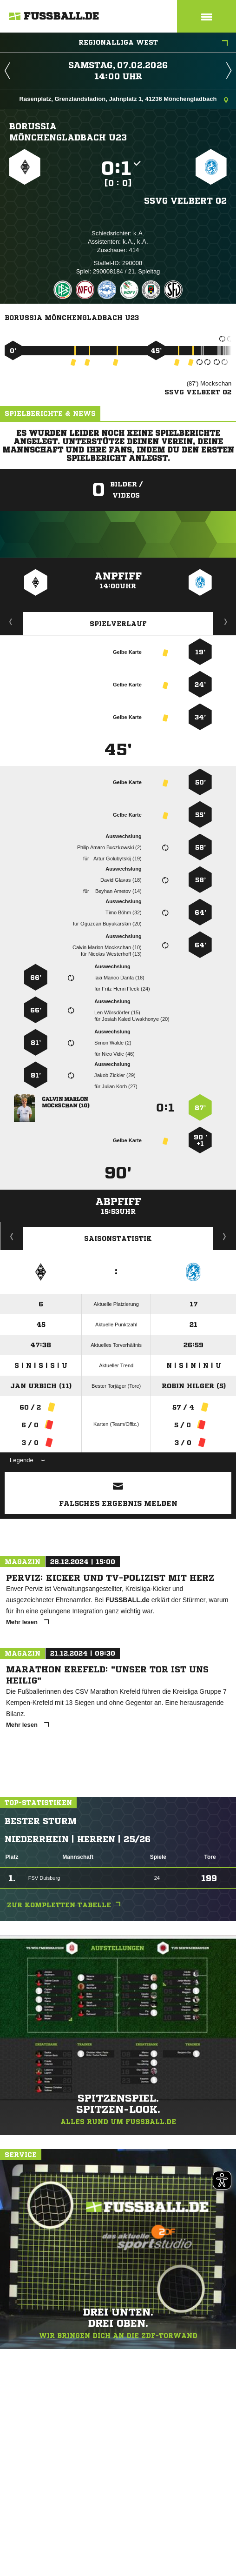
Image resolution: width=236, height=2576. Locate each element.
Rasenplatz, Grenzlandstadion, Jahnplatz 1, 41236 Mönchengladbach (124, 99)
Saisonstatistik (118, 1238)
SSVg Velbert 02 (185, 200)
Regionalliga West (154, 43)
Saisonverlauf (224, 1236)
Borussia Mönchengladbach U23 (68, 131)
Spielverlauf (118, 623)
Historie (11, 1236)
